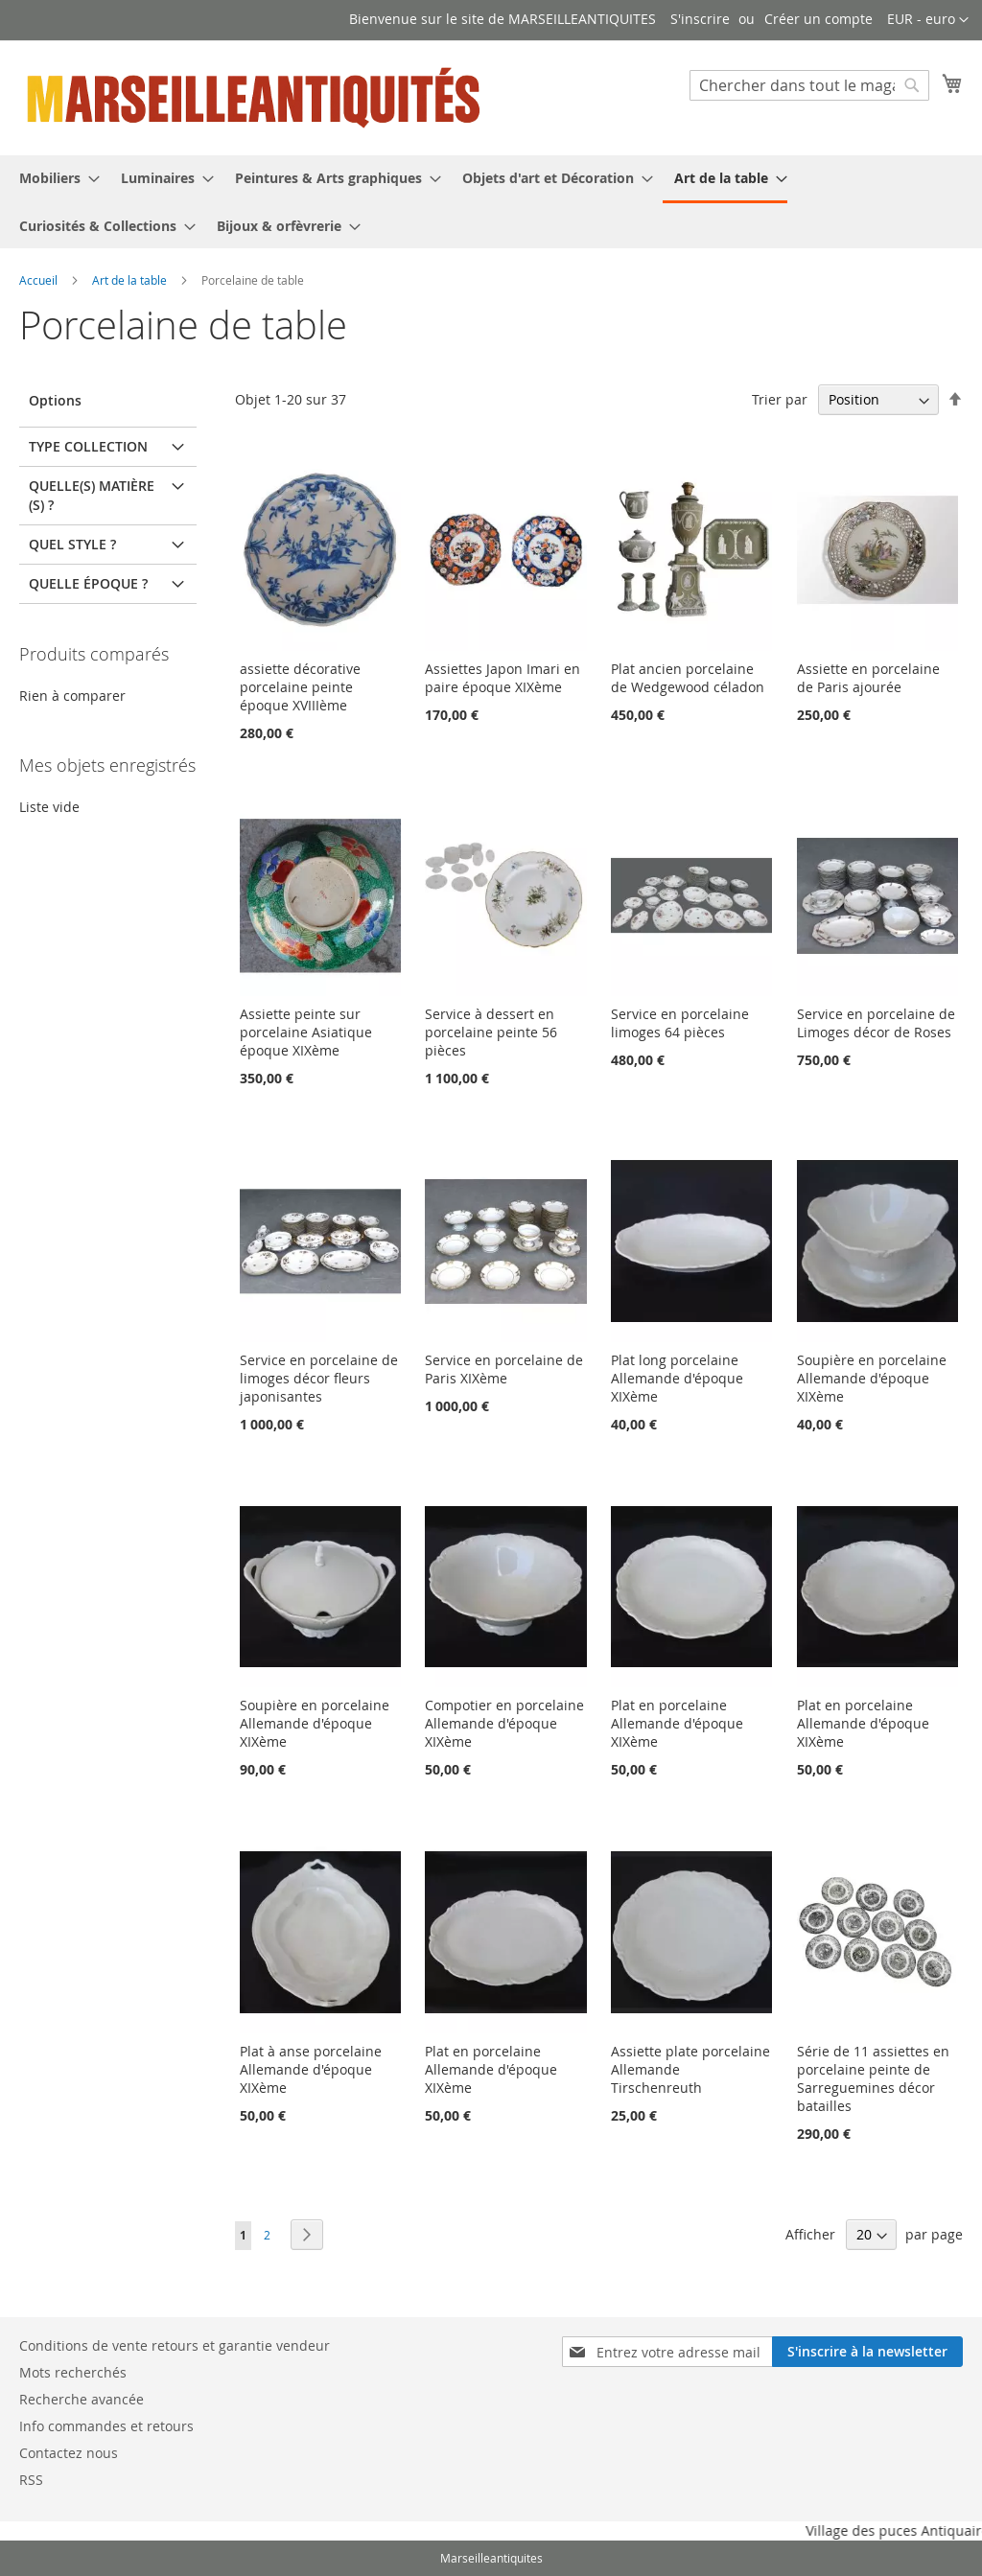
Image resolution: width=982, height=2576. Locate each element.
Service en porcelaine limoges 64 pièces (680, 1023)
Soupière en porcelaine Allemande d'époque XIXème (872, 1378)
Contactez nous (68, 2453)
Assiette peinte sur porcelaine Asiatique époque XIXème (306, 1032)
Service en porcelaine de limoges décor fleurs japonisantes (319, 1378)
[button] (928, 20)
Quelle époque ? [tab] (88, 583)
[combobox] (809, 85)
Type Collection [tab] (88, 446)
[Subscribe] (867, 2351)
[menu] (491, 201)
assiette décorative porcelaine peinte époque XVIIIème (300, 687)
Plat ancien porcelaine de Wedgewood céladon (687, 678)
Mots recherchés (73, 2372)
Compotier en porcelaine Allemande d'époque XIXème (504, 1723)
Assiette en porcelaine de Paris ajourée (868, 678)
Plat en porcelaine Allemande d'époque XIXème (677, 1723)
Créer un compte (818, 19)
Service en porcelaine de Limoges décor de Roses (876, 1023)
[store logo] (255, 96)
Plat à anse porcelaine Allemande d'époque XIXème (311, 2069)
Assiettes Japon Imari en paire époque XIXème (502, 678)
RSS (31, 2480)
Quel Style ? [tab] (72, 544)
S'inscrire (700, 19)
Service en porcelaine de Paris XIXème (504, 1369)
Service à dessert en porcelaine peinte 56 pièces (491, 1032)
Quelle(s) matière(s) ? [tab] (91, 495)
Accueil (39, 280)
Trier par (779, 399)
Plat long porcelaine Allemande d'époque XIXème (677, 1378)
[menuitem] (54, 177)
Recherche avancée (81, 2399)
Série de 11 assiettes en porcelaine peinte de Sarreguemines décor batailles (873, 2078)
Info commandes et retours (106, 2426)
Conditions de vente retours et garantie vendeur (174, 2345)
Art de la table (131, 280)
